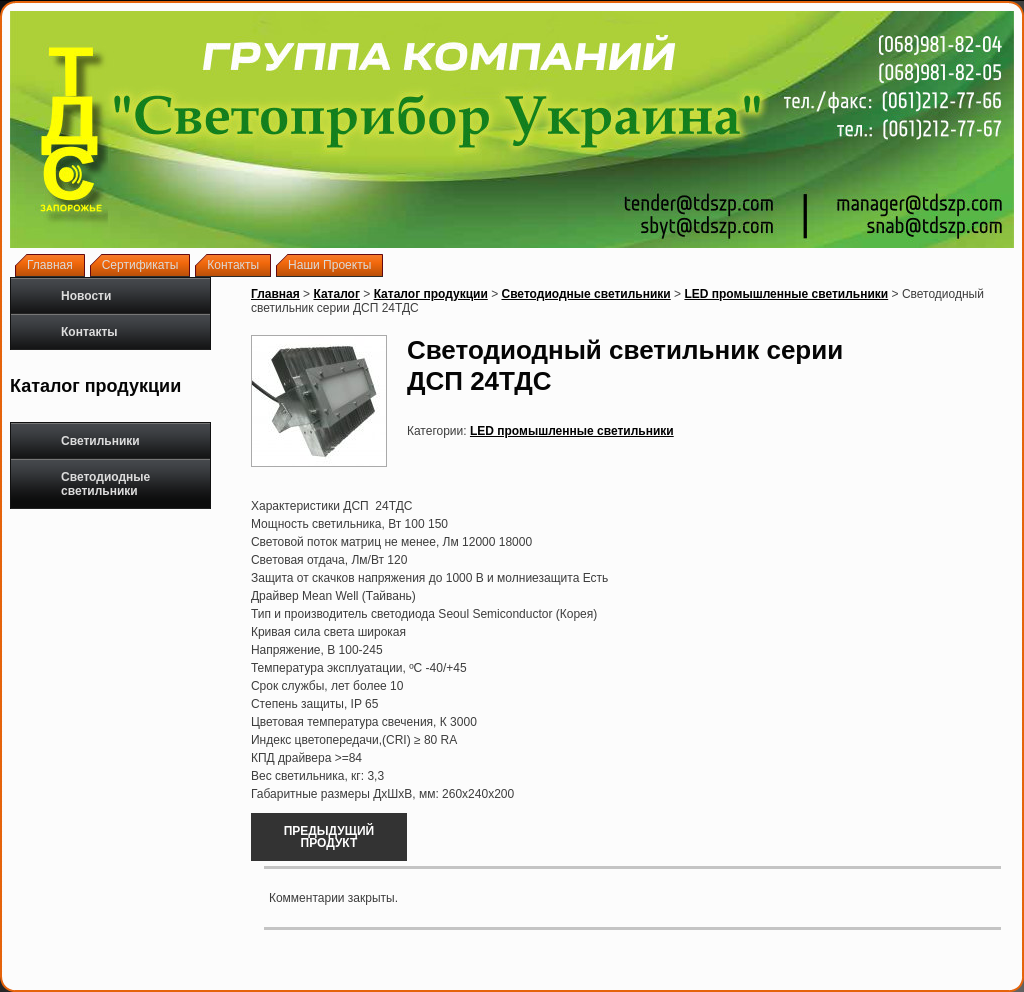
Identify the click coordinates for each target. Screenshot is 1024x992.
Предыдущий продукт (329, 837)
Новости (86, 296)
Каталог (336, 294)
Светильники (82, 441)
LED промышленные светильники (786, 294)
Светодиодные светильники (87, 484)
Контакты (89, 332)
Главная (275, 294)
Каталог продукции (431, 294)
